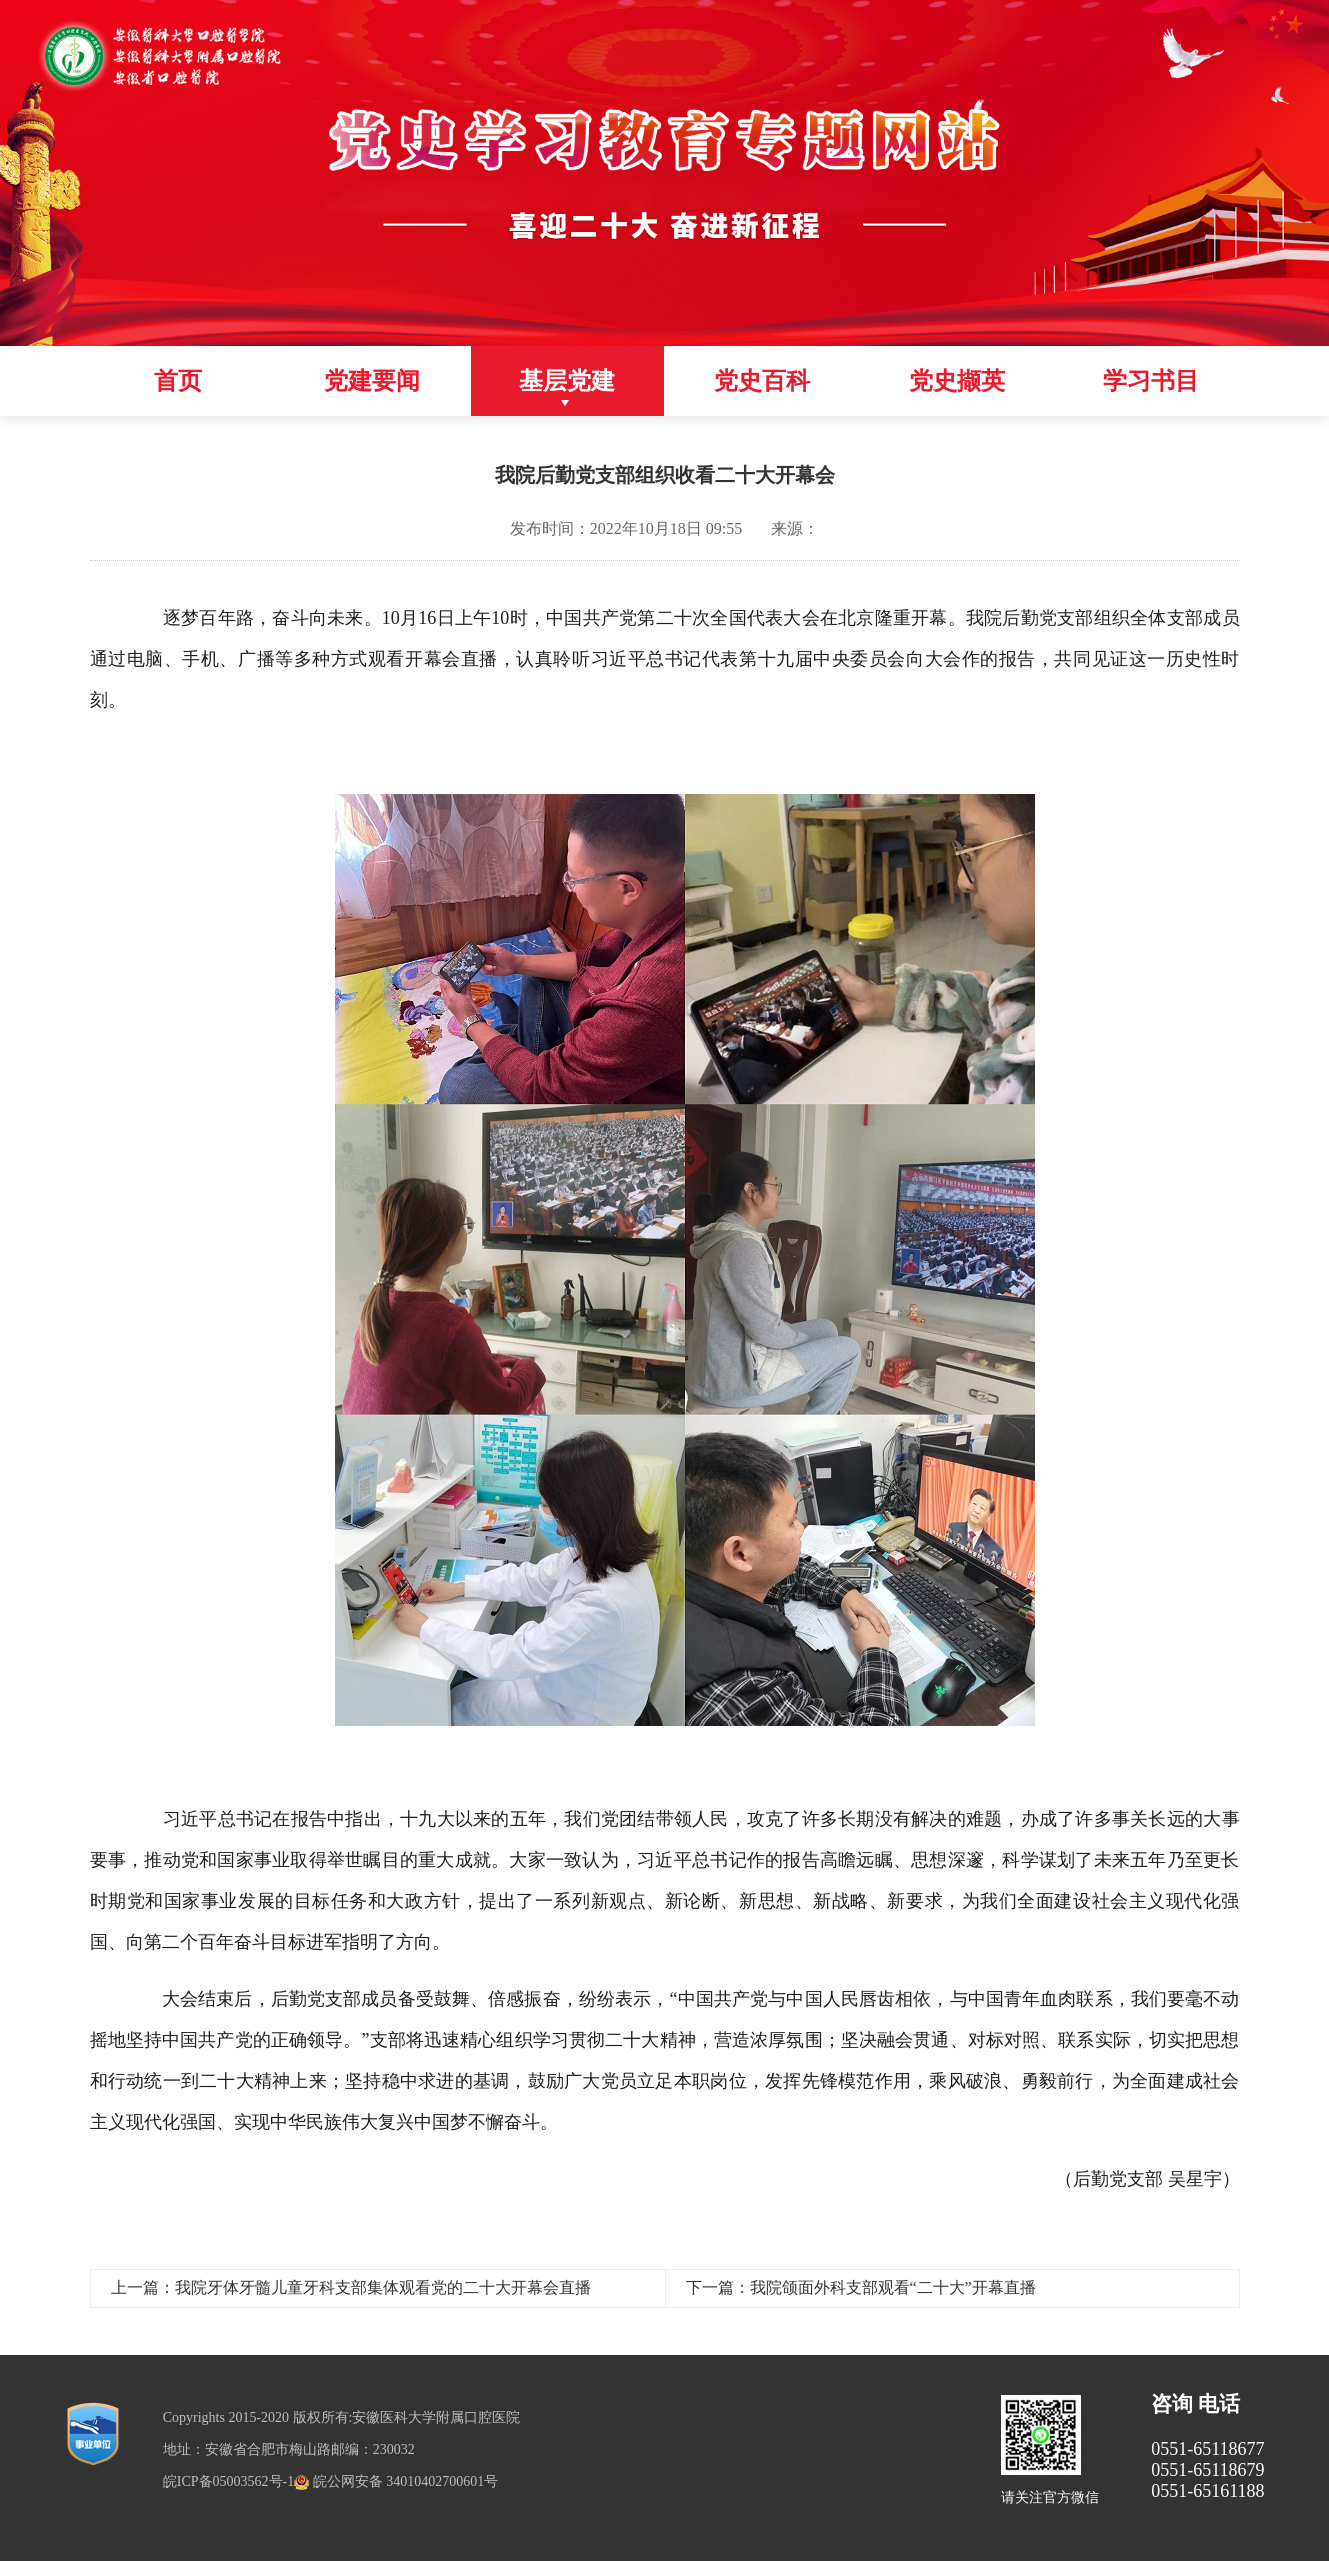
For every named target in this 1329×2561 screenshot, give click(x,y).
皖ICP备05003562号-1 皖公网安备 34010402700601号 (330, 2481)
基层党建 (567, 381)
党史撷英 (957, 381)
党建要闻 (372, 381)
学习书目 (1151, 381)
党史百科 (762, 381)
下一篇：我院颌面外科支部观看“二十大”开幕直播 (861, 2287)
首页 (178, 381)
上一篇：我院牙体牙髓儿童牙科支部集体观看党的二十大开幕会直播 (351, 2287)
